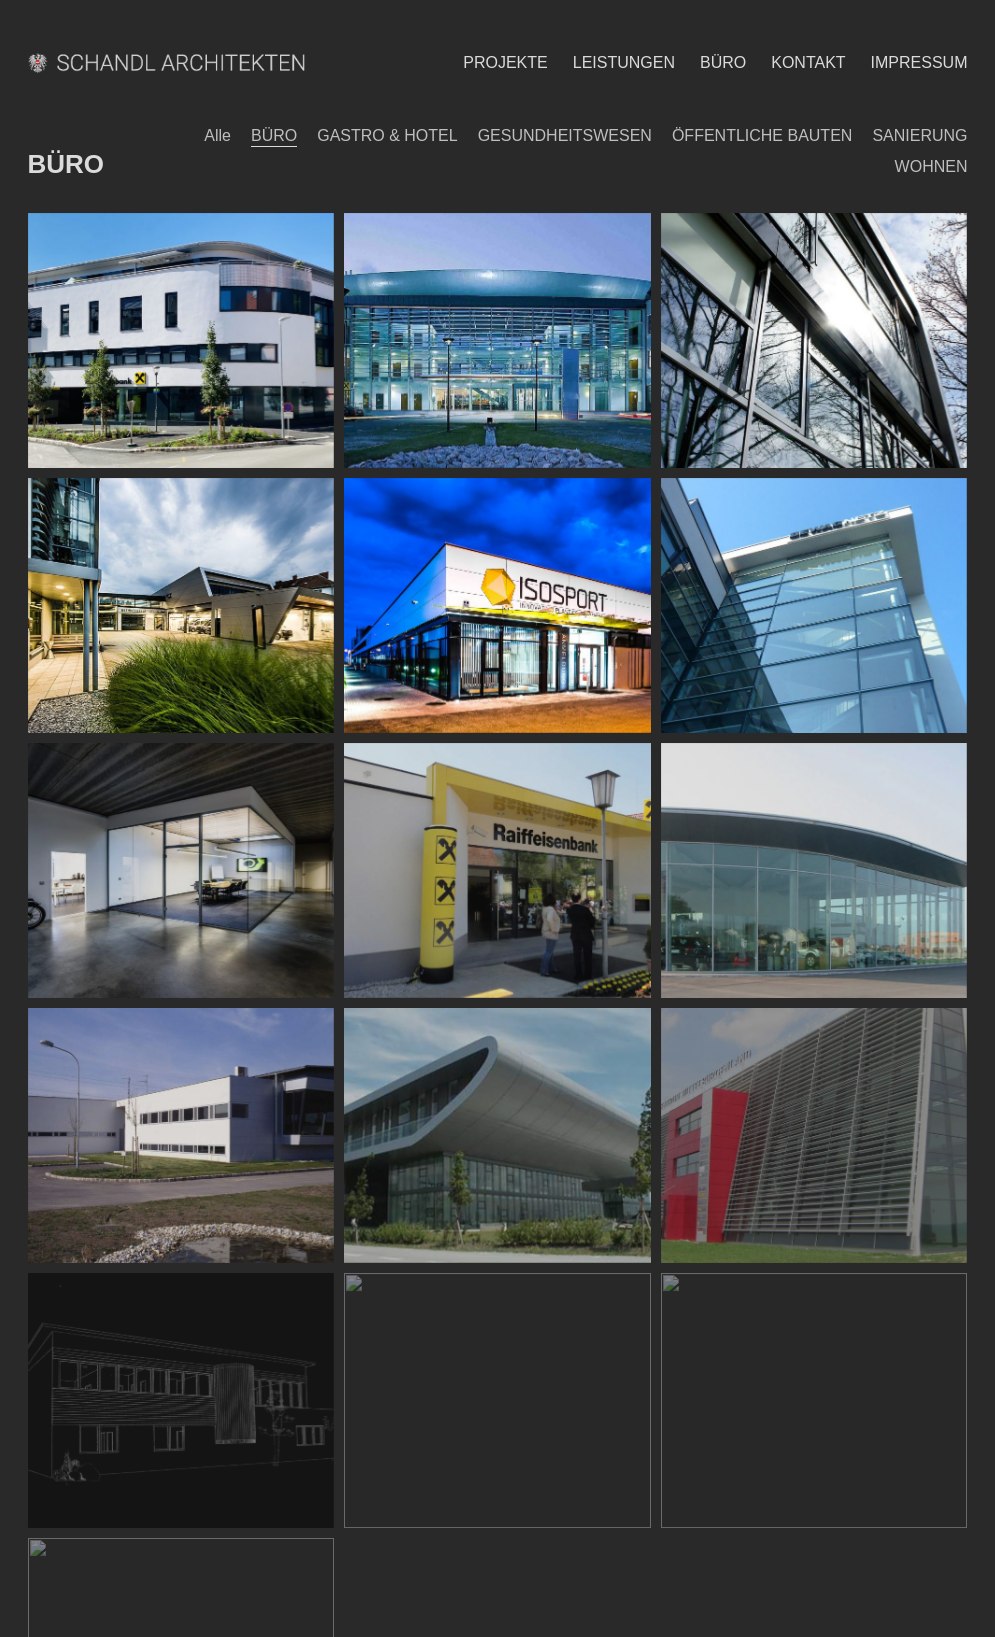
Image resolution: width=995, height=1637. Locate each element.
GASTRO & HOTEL (387, 135)
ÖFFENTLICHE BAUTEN (762, 135)
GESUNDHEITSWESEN (565, 135)
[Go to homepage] (170, 62)
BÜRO (274, 135)
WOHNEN (931, 166)
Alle (217, 135)
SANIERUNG (919, 135)
